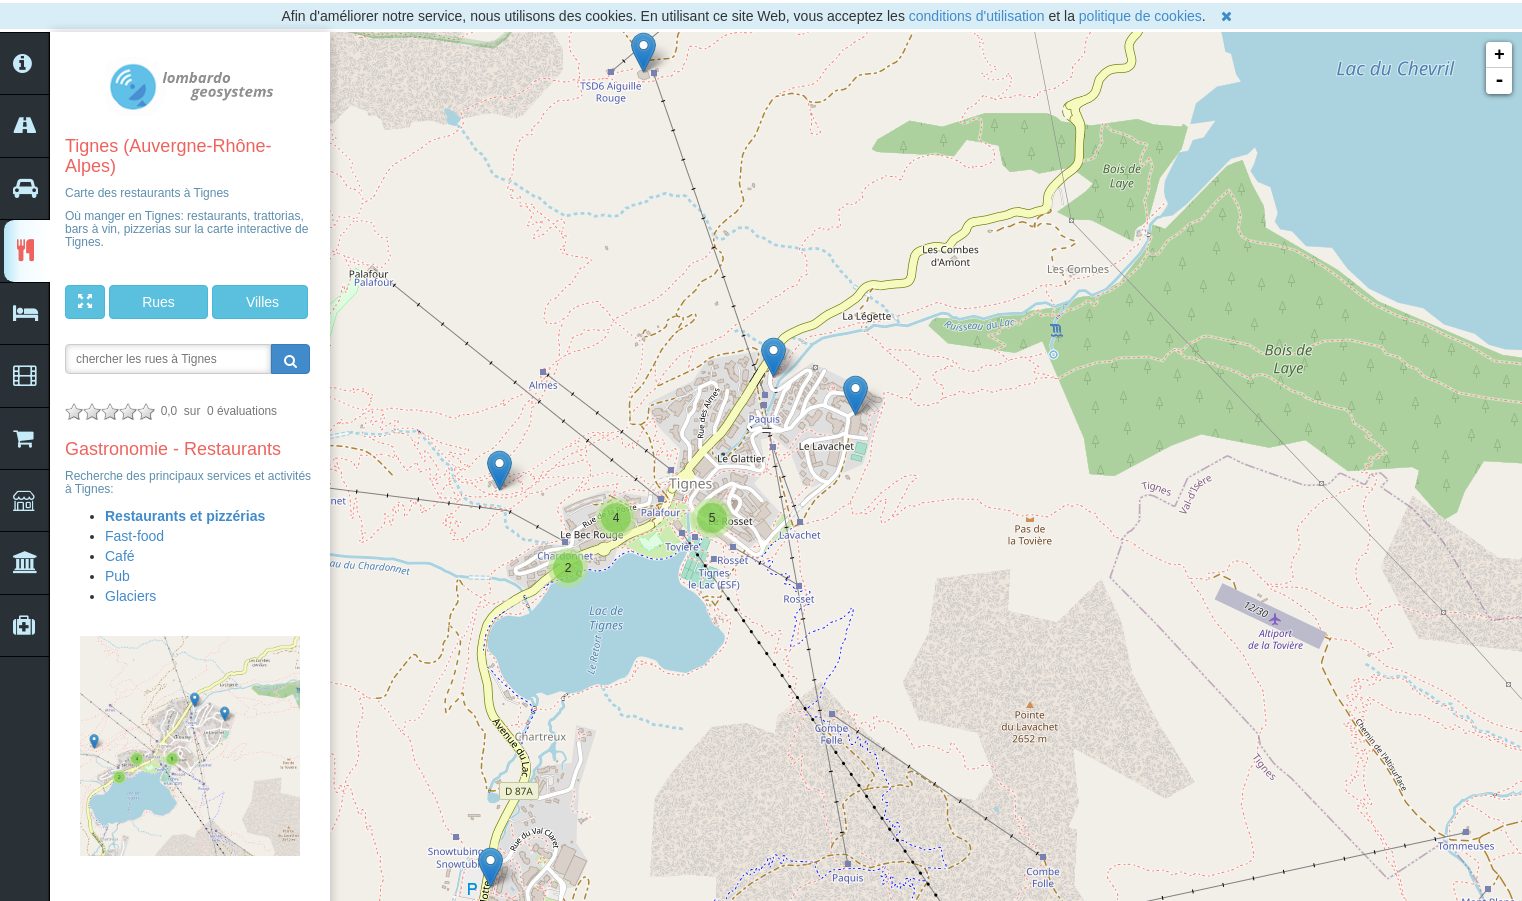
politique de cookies (1140, 16)
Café (120, 556)
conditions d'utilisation (977, 16)
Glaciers (130, 596)
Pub (117, 576)
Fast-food (134, 536)
